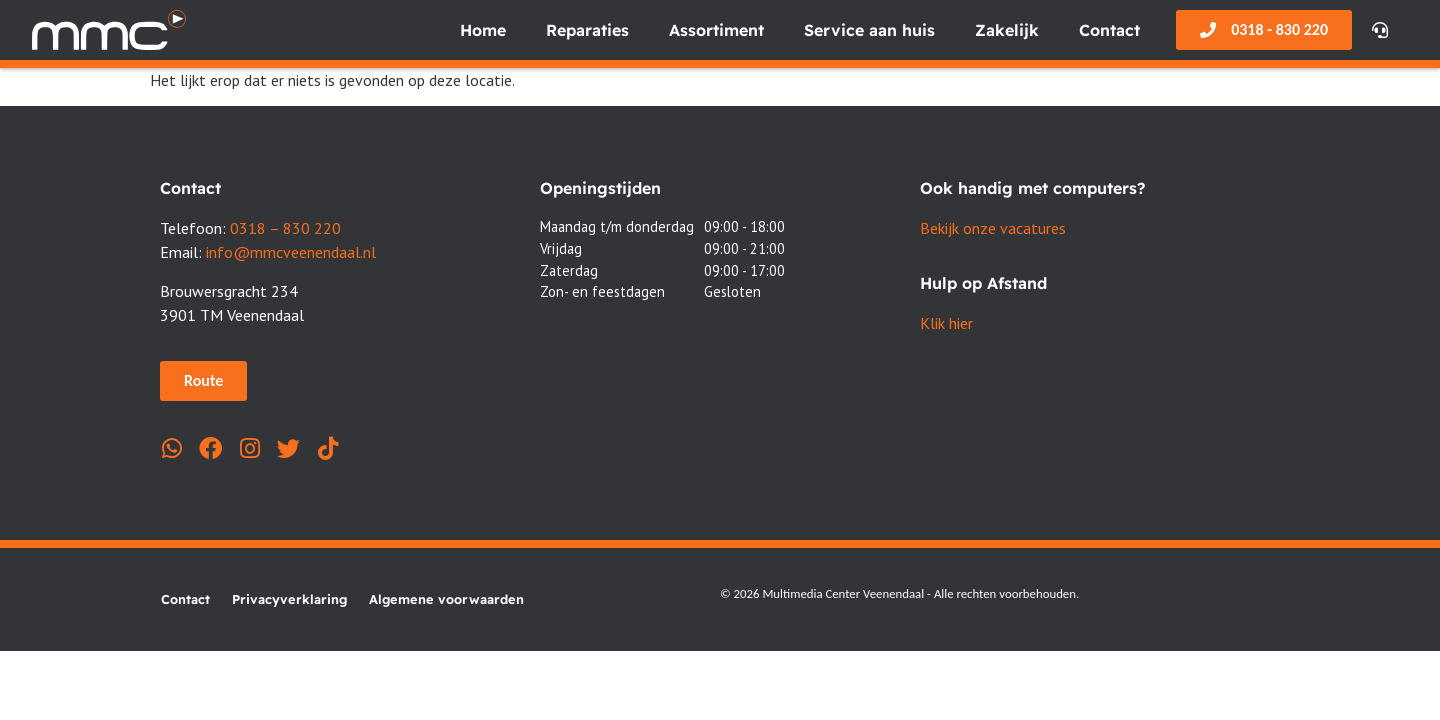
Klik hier (946, 323)
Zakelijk (1007, 30)
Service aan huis (869, 30)
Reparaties (587, 30)
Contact (1109, 30)
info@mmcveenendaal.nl (291, 252)
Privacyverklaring (289, 599)
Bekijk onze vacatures (993, 228)
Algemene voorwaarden (446, 599)
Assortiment (716, 30)
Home (483, 30)
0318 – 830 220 (285, 228)
